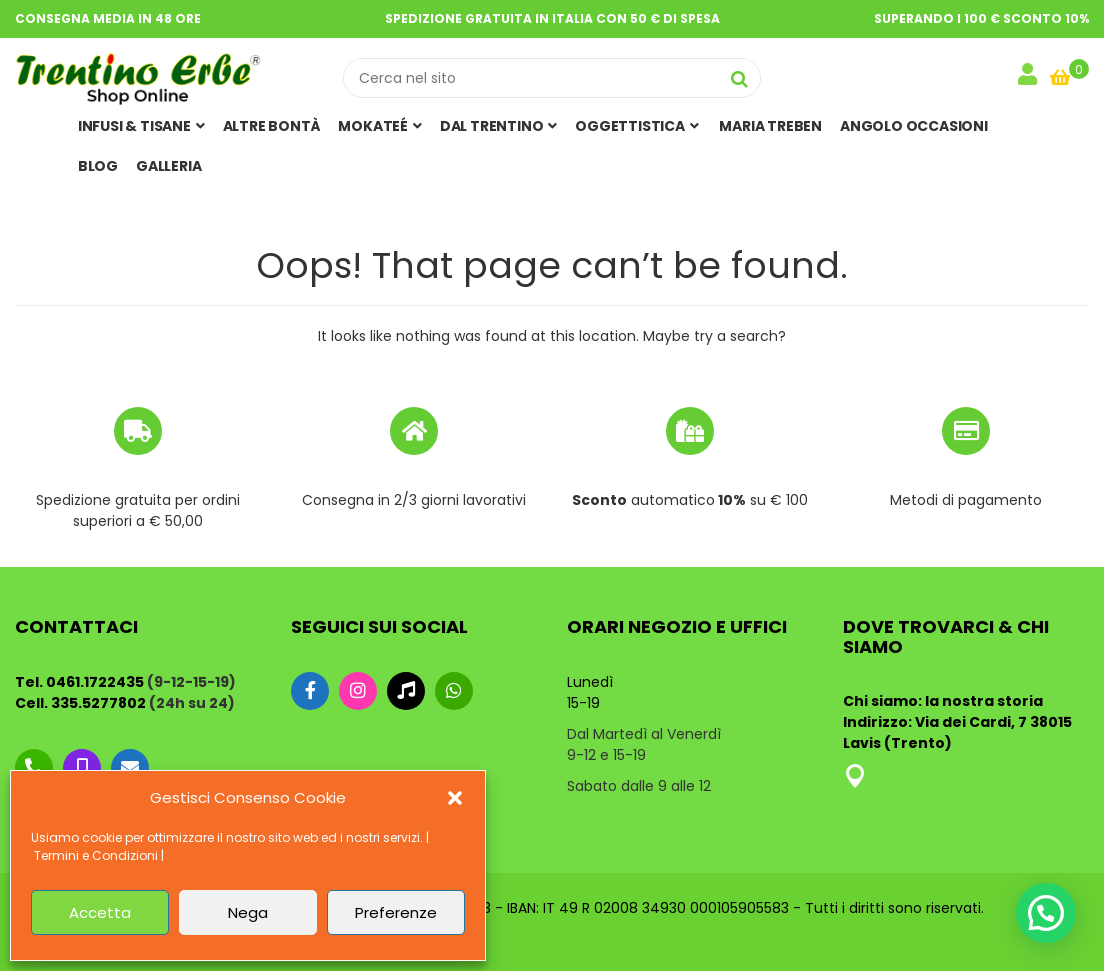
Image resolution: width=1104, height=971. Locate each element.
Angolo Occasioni (914, 126)
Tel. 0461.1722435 (79, 682)
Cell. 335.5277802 (80, 703)
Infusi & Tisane (141, 126)
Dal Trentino (498, 126)
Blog (98, 166)
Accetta (100, 912)
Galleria (168, 166)
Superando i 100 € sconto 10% (981, 18)
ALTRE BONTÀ (272, 126)
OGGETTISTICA (636, 126)
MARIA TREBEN (769, 126)
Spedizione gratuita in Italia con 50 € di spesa (552, 18)
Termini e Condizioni (96, 855)
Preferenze (396, 912)
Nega (248, 912)
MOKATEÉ (379, 126)
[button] (455, 798)
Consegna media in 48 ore (108, 18)
